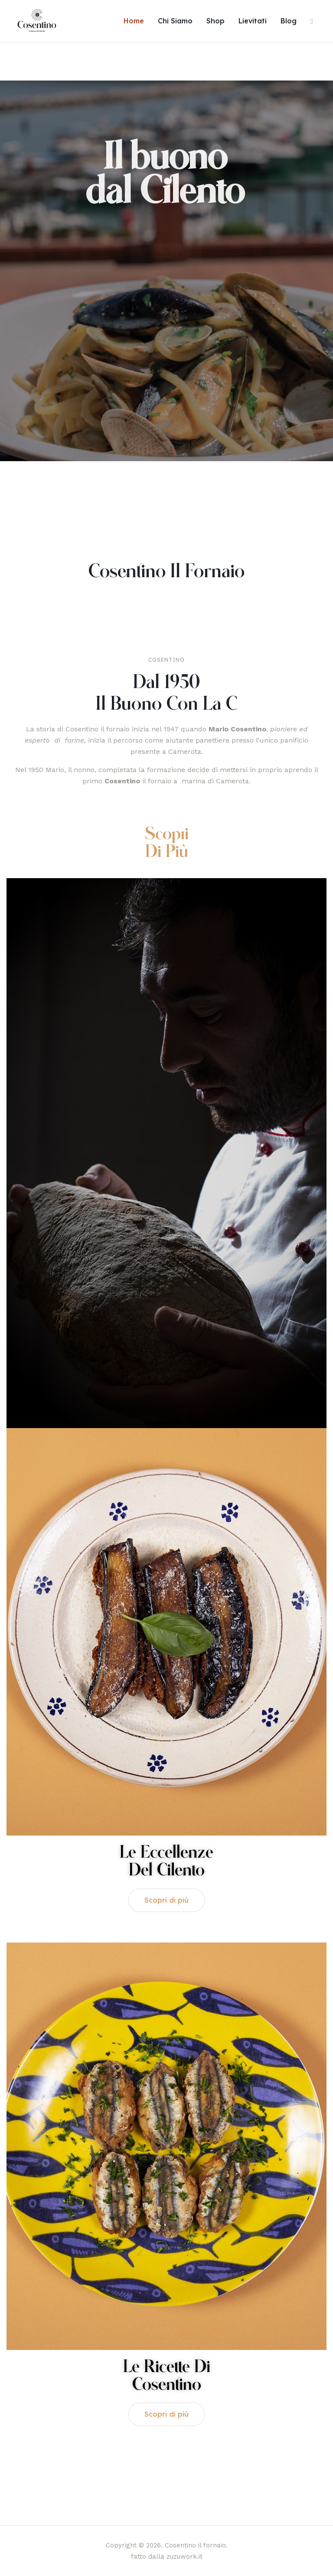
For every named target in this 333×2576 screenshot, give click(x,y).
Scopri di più (167, 843)
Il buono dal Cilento (165, 175)
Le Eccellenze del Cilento (166, 1861)
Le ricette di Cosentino (166, 2376)
